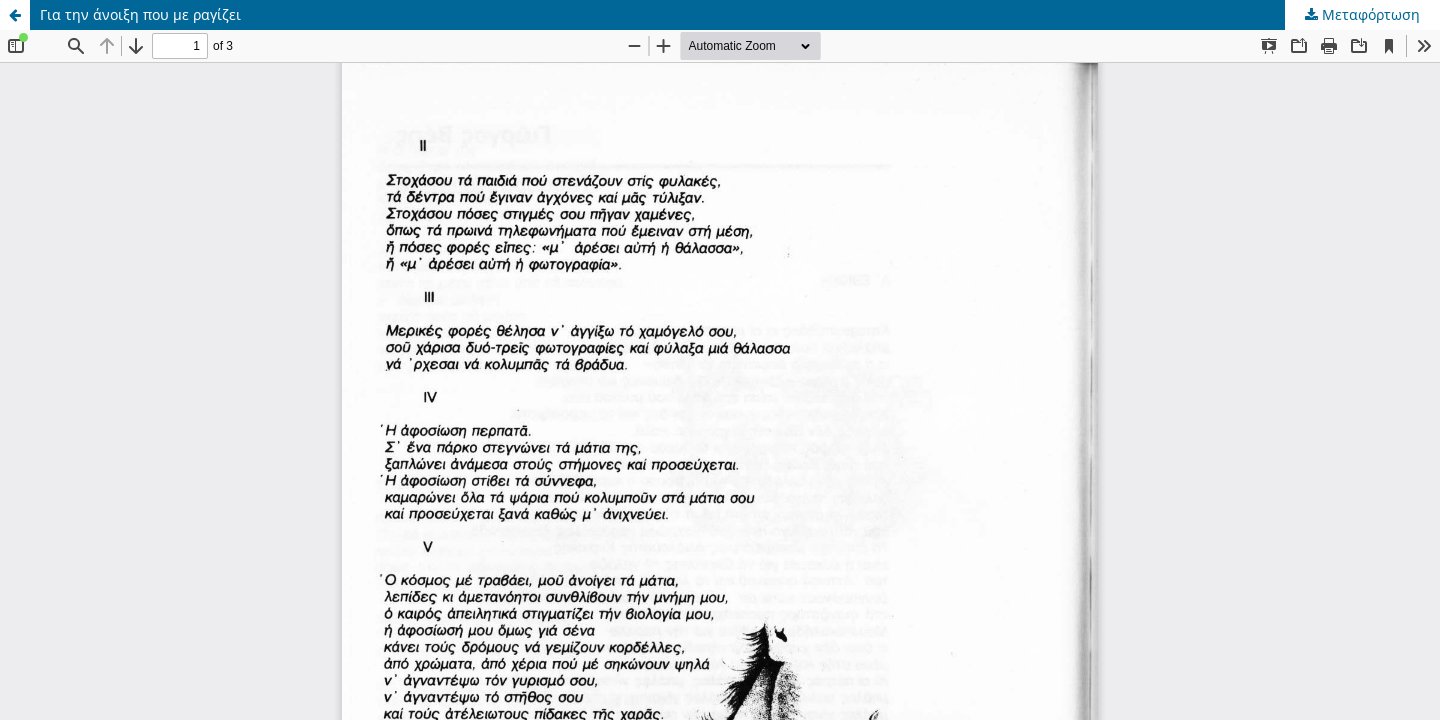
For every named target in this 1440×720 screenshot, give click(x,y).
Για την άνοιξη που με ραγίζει (140, 14)
